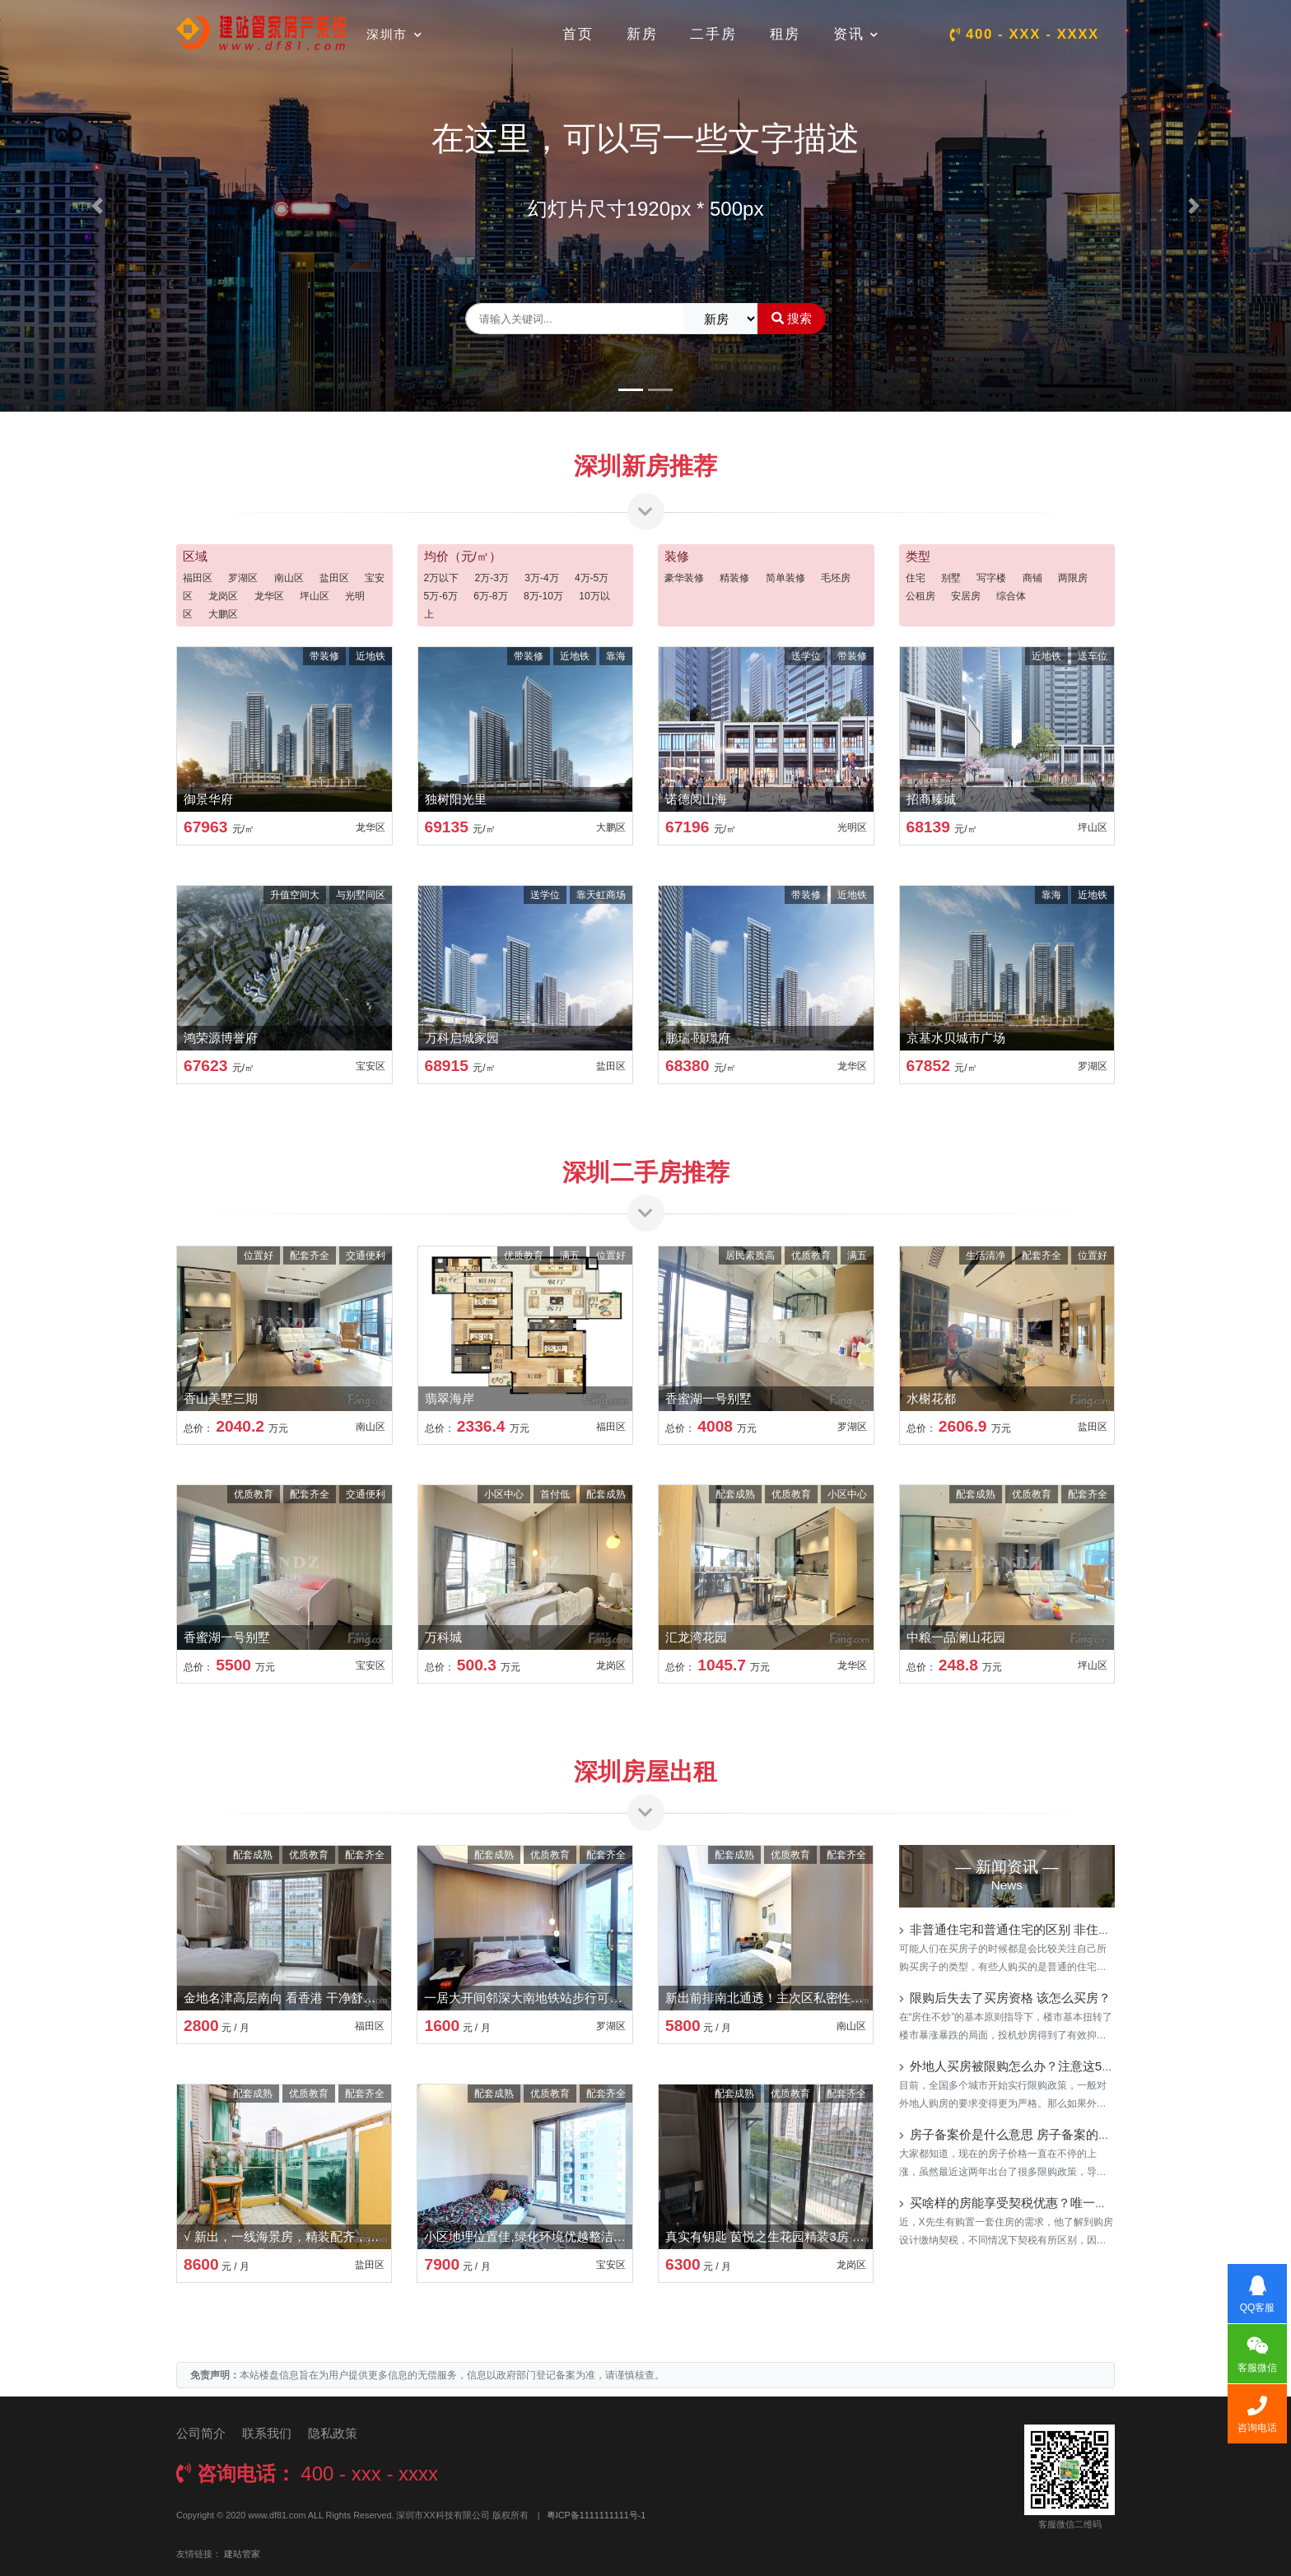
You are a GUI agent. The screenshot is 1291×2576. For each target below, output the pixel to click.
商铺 (1032, 578)
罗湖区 (243, 578)
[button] (96, 206)
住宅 (915, 578)
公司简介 (201, 2433)
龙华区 (269, 596)
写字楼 (991, 578)
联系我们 (266, 2433)
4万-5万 (591, 578)
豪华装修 (684, 578)
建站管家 (242, 2554)
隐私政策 (332, 2433)
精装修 (734, 578)
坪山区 (314, 596)
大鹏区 (223, 614)
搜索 (791, 318)
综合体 (1011, 596)
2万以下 (441, 578)
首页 (577, 34)
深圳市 (394, 34)
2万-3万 (492, 578)
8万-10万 (543, 596)
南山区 (289, 578)
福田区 (197, 578)
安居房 (966, 596)
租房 (785, 34)
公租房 (920, 596)
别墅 (951, 578)
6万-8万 (490, 596)
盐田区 (334, 578)
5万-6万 (441, 596)
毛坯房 (836, 578)
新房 (642, 34)
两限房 (1073, 578)
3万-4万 (541, 578)
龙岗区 (223, 596)
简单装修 (785, 578)
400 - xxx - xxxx (1024, 34)
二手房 (713, 34)
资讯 (856, 34)
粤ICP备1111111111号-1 (596, 2515)
